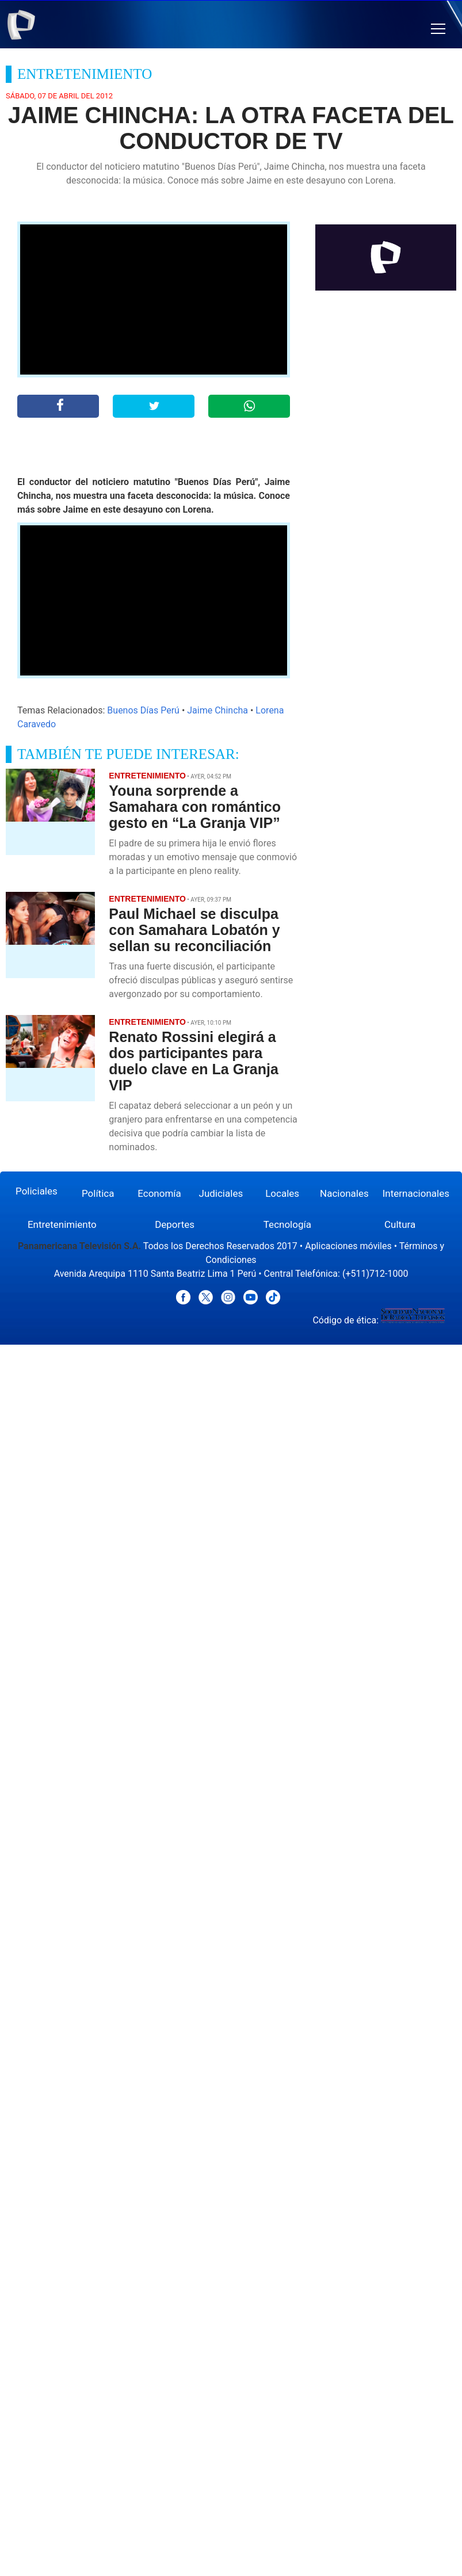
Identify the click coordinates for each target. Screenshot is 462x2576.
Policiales (37, 1191)
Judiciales (221, 1193)
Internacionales (416, 1193)
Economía (159, 1193)
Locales (282, 1193)
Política (98, 1193)
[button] (438, 29)
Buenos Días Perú (143, 710)
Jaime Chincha (217, 710)
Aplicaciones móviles (348, 1246)
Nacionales (344, 1193)
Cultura (399, 1224)
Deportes (174, 1224)
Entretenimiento (62, 1224)
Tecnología (287, 1224)
